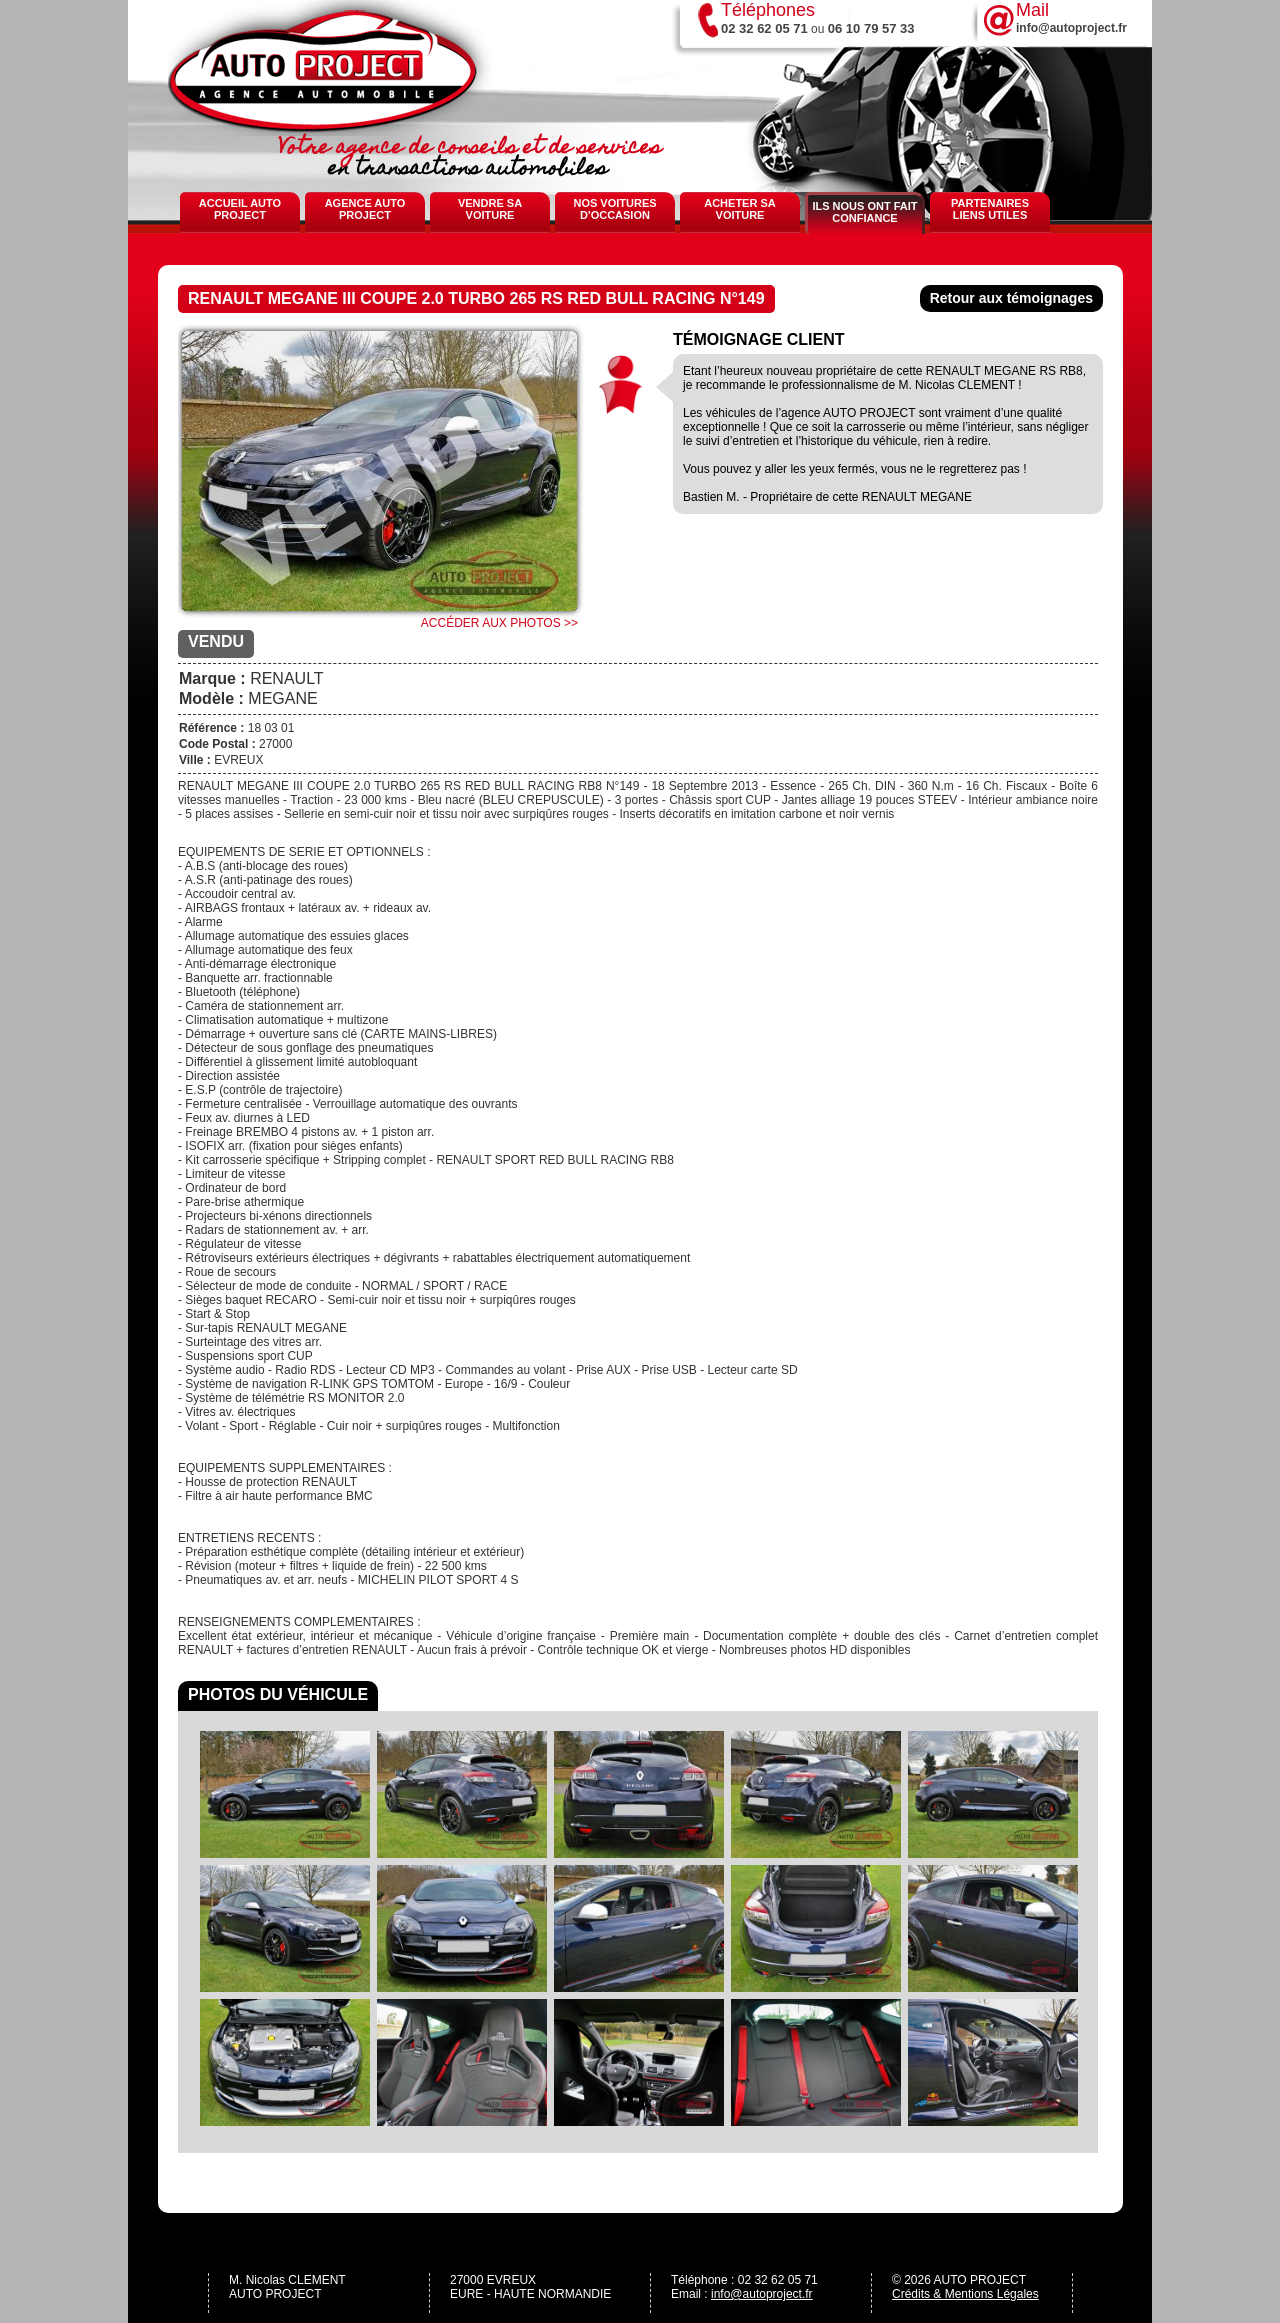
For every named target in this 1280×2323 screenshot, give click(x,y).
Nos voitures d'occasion (614, 209)
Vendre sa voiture (490, 209)
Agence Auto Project (365, 209)
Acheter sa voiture (740, 209)
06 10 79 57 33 (871, 28)
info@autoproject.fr (762, 2294)
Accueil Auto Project (240, 209)
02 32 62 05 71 (764, 28)
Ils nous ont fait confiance (864, 212)
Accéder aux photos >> (499, 623)
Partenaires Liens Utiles (990, 209)
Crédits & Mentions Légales (965, 2294)
